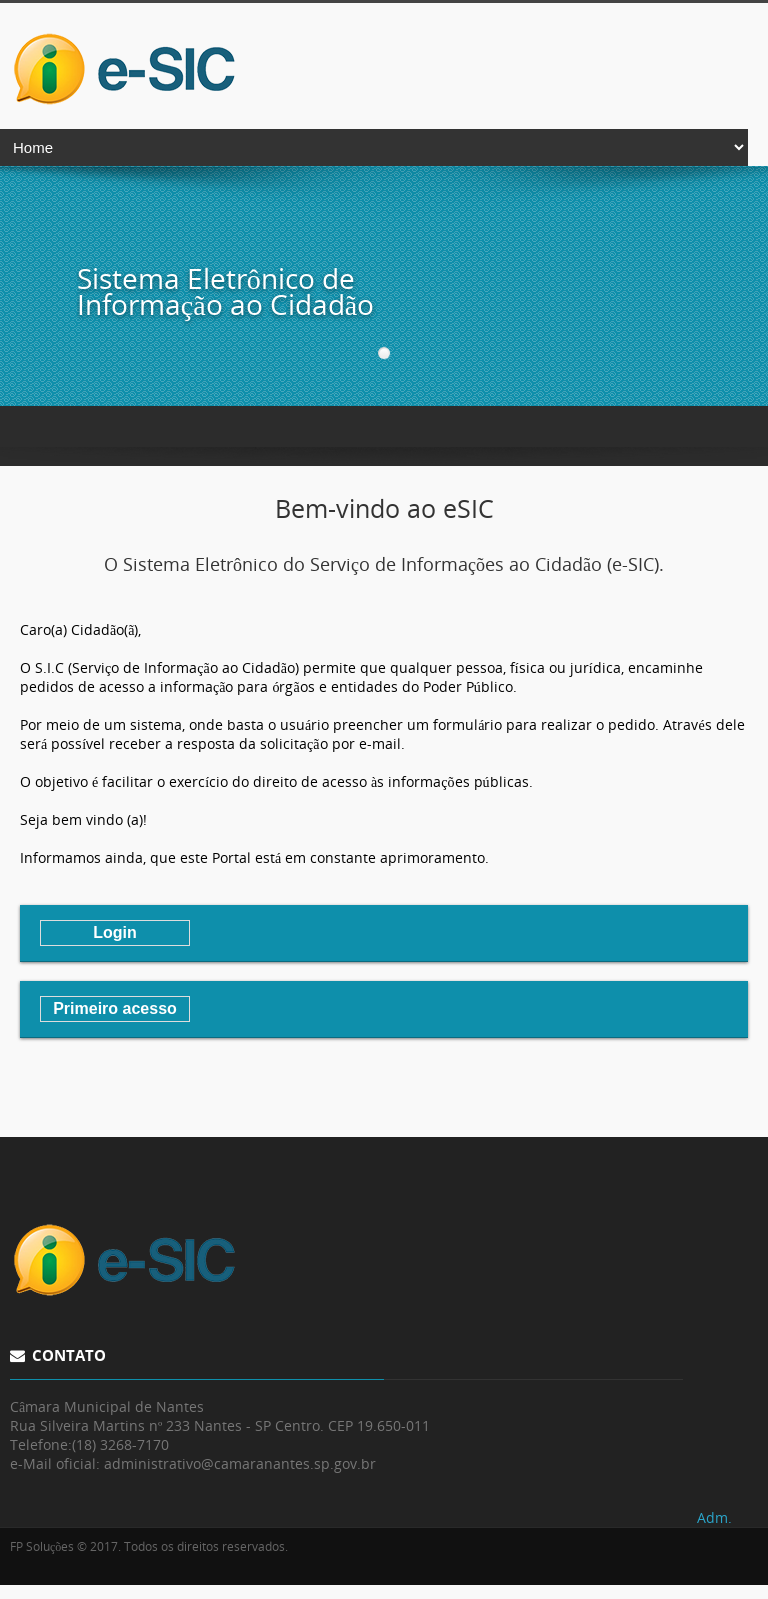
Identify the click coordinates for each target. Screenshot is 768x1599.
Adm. (714, 1517)
